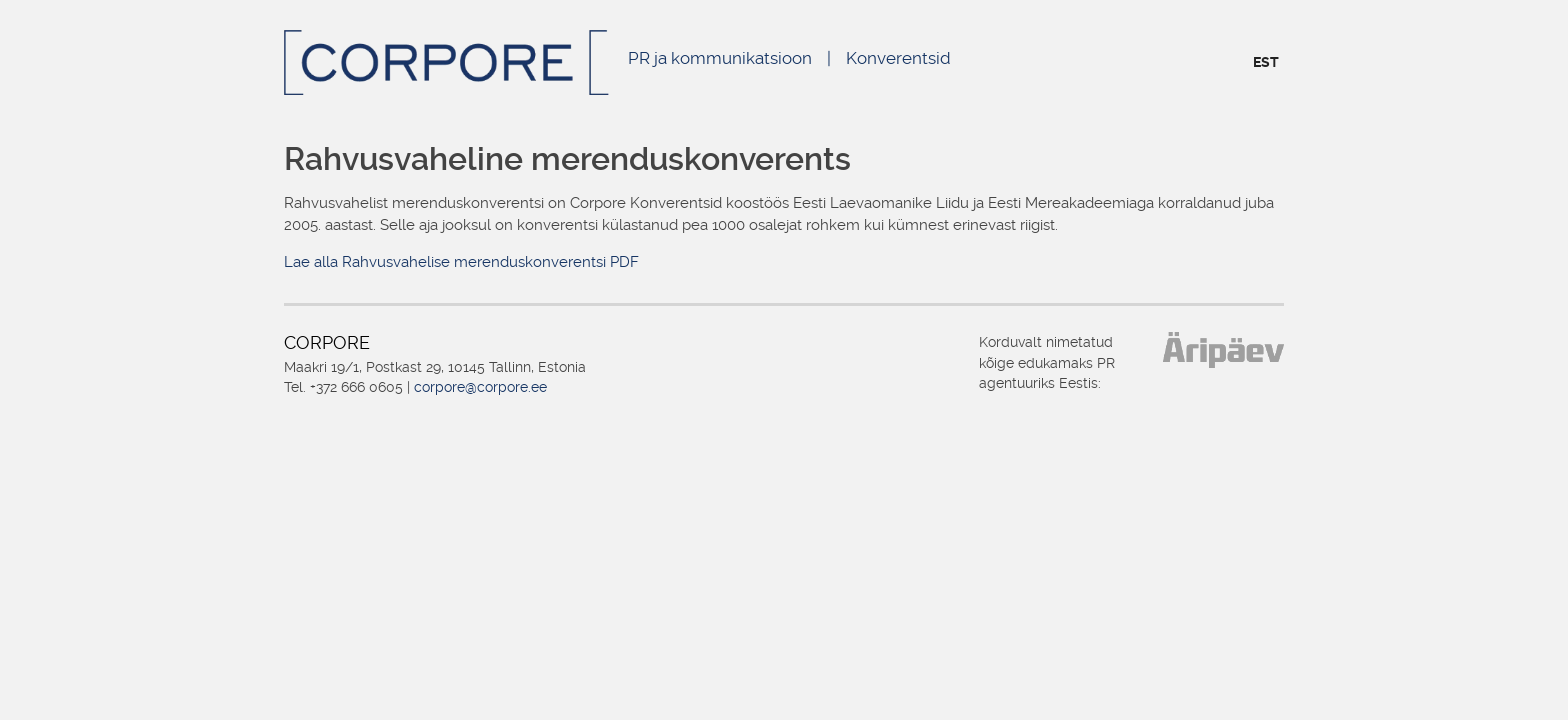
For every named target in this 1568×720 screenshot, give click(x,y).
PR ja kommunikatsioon (720, 58)
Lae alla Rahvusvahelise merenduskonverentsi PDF (461, 262)
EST (1266, 62)
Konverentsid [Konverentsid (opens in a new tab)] (898, 58)
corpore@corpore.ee (480, 387)
